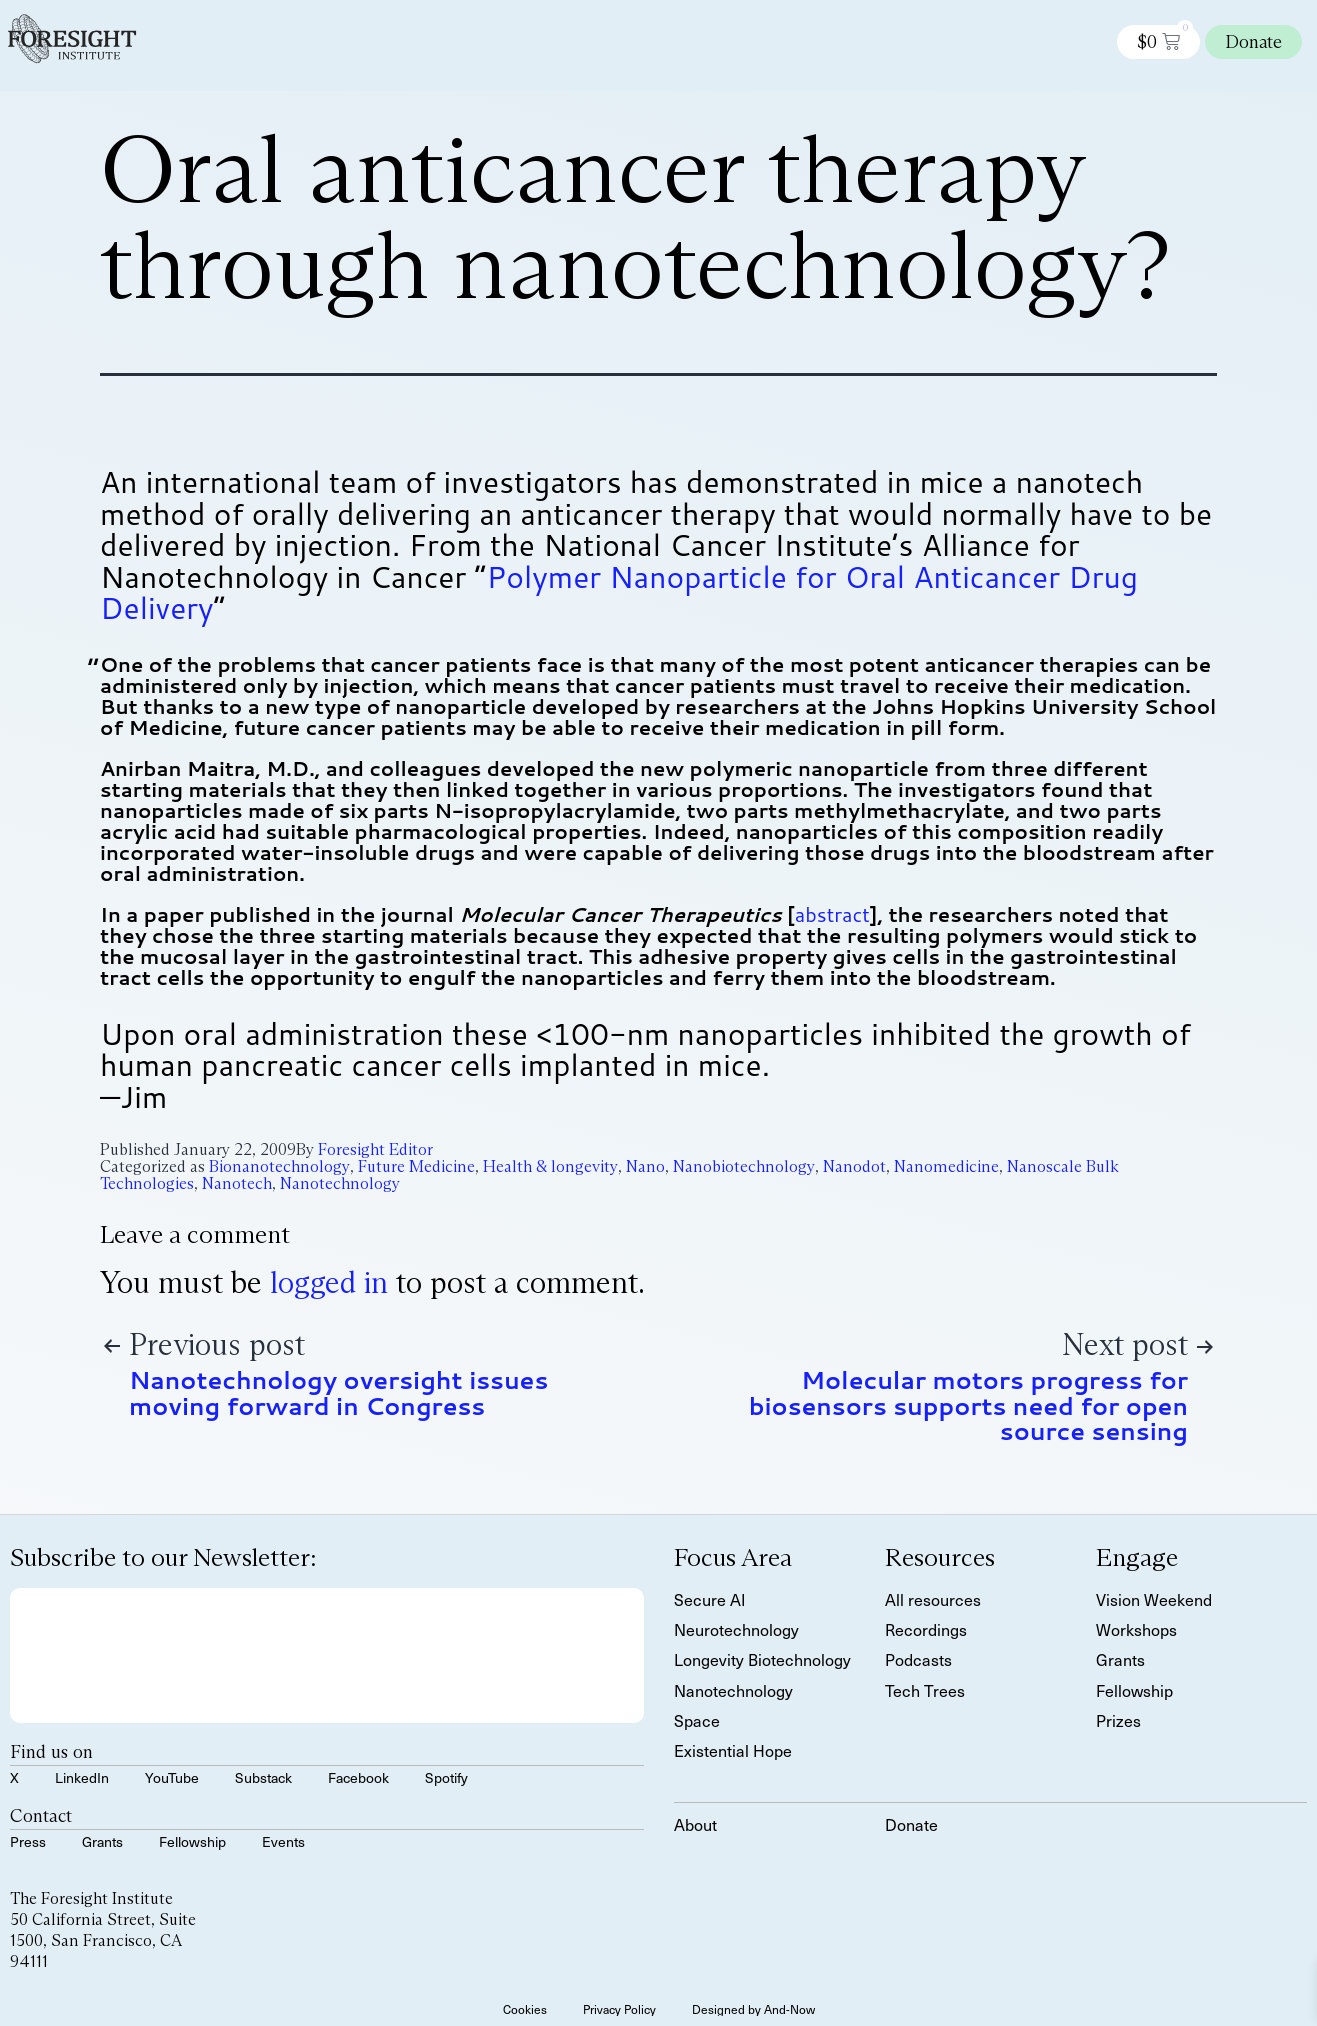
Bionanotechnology (279, 1166)
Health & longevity (550, 1166)
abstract (832, 914)
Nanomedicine (946, 1166)
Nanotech (237, 1183)
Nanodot (854, 1166)
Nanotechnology (340, 1183)
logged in (329, 1282)
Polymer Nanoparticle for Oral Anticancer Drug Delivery (619, 592)
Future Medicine (416, 1166)
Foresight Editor (375, 1149)
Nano (645, 1166)
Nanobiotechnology (744, 1166)
